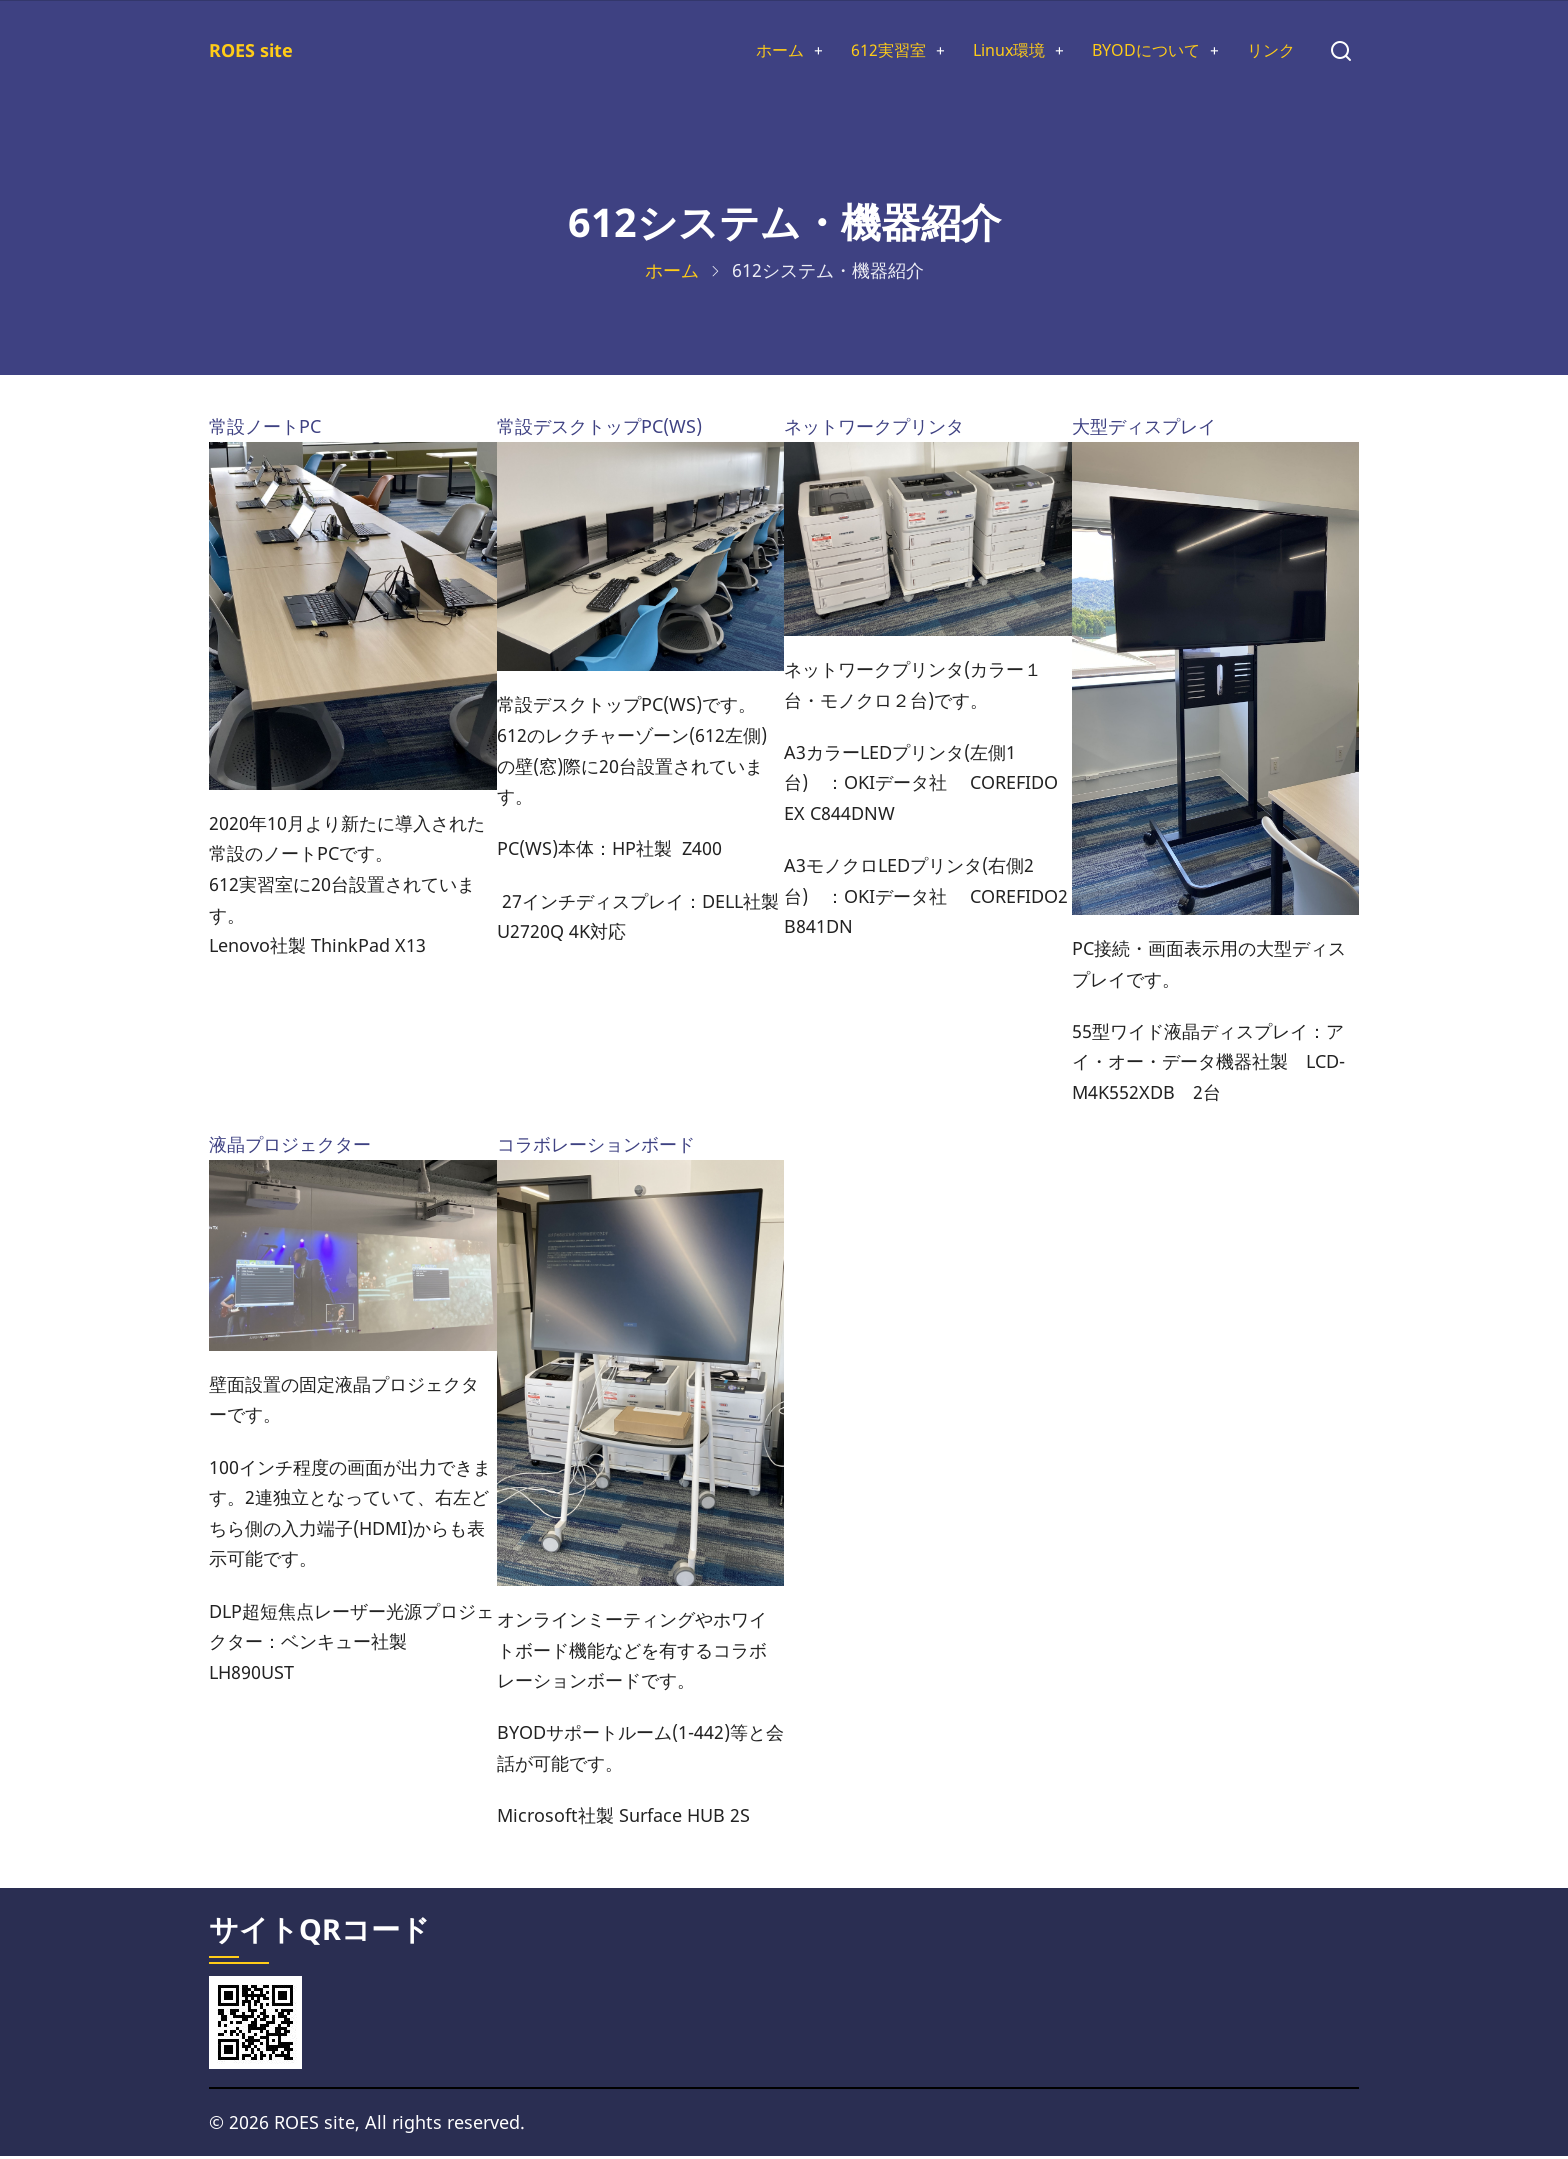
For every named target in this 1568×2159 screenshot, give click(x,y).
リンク (1268, 52)
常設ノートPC (265, 430)
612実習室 (852, 52)
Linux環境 (983, 52)
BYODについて (1132, 52)
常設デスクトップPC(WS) (599, 430)
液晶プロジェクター (290, 1148)
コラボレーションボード (596, 1148)
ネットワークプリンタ (874, 430)
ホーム (735, 52)
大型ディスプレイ (1144, 430)
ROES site (251, 51)
